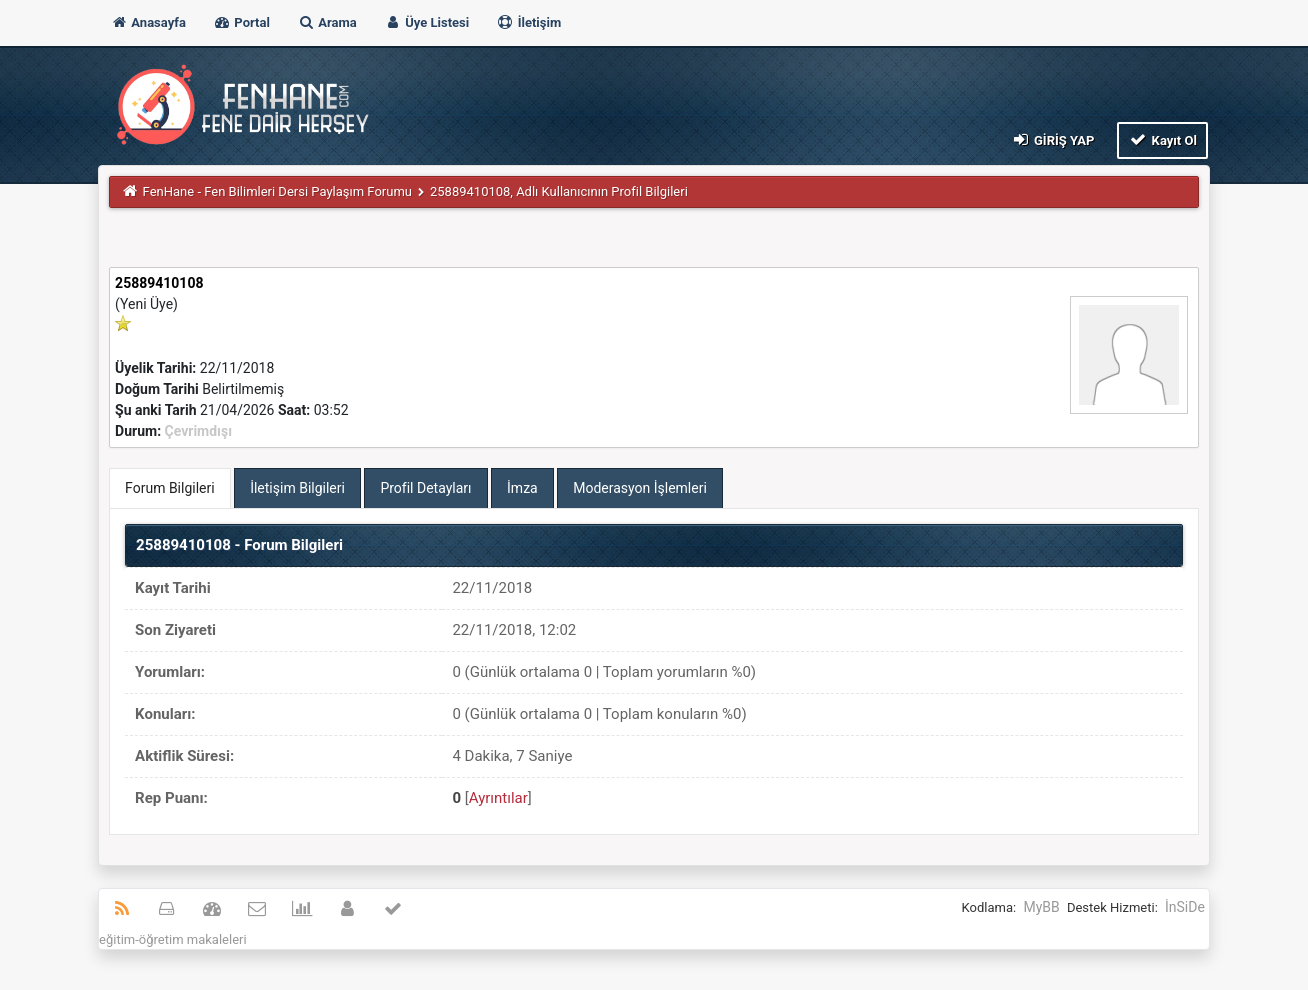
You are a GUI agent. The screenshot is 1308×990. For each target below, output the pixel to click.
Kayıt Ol (1162, 139)
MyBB (1041, 907)
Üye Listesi (426, 22)
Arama (327, 22)
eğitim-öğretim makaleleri (173, 939)
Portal (241, 22)
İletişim (528, 22)
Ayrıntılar (498, 798)
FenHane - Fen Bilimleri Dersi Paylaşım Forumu (277, 191)
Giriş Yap (1052, 139)
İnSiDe (1185, 907)
